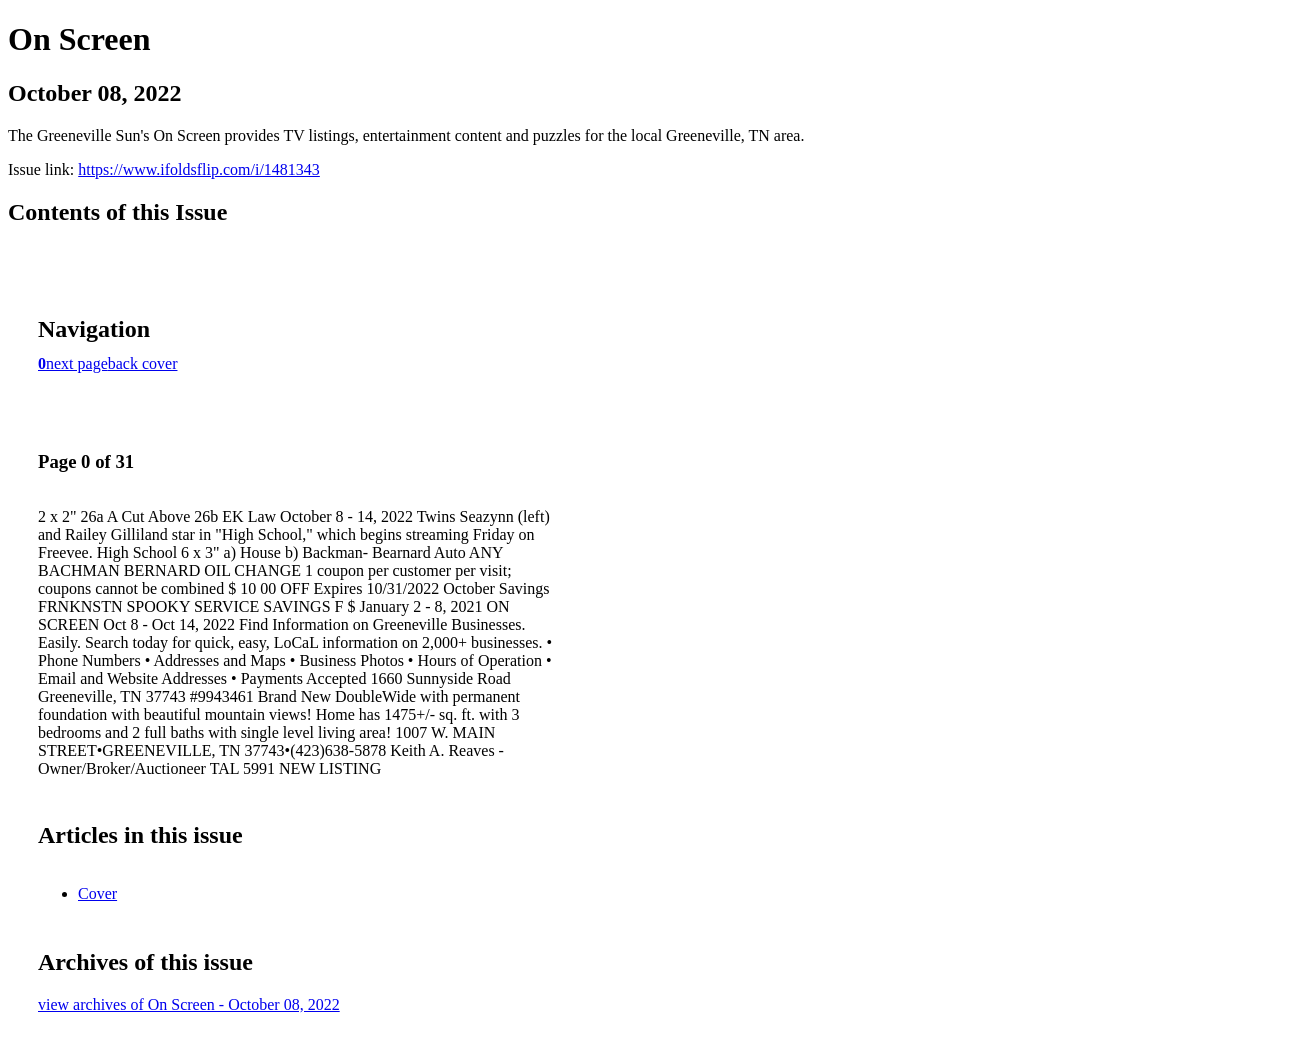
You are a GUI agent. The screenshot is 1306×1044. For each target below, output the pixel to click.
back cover (143, 363)
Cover (97, 893)
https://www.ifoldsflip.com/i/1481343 (199, 169)
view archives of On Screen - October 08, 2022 (189, 1004)
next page (77, 363)
